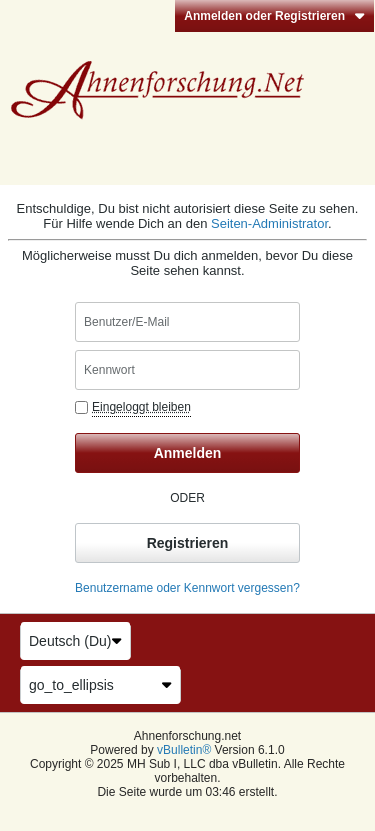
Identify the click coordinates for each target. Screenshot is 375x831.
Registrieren (188, 543)
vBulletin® (184, 750)
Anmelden (188, 453)
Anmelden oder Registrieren (274, 16)
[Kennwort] (187, 370)
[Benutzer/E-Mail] (187, 322)
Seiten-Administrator (269, 223)
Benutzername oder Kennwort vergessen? (187, 588)
